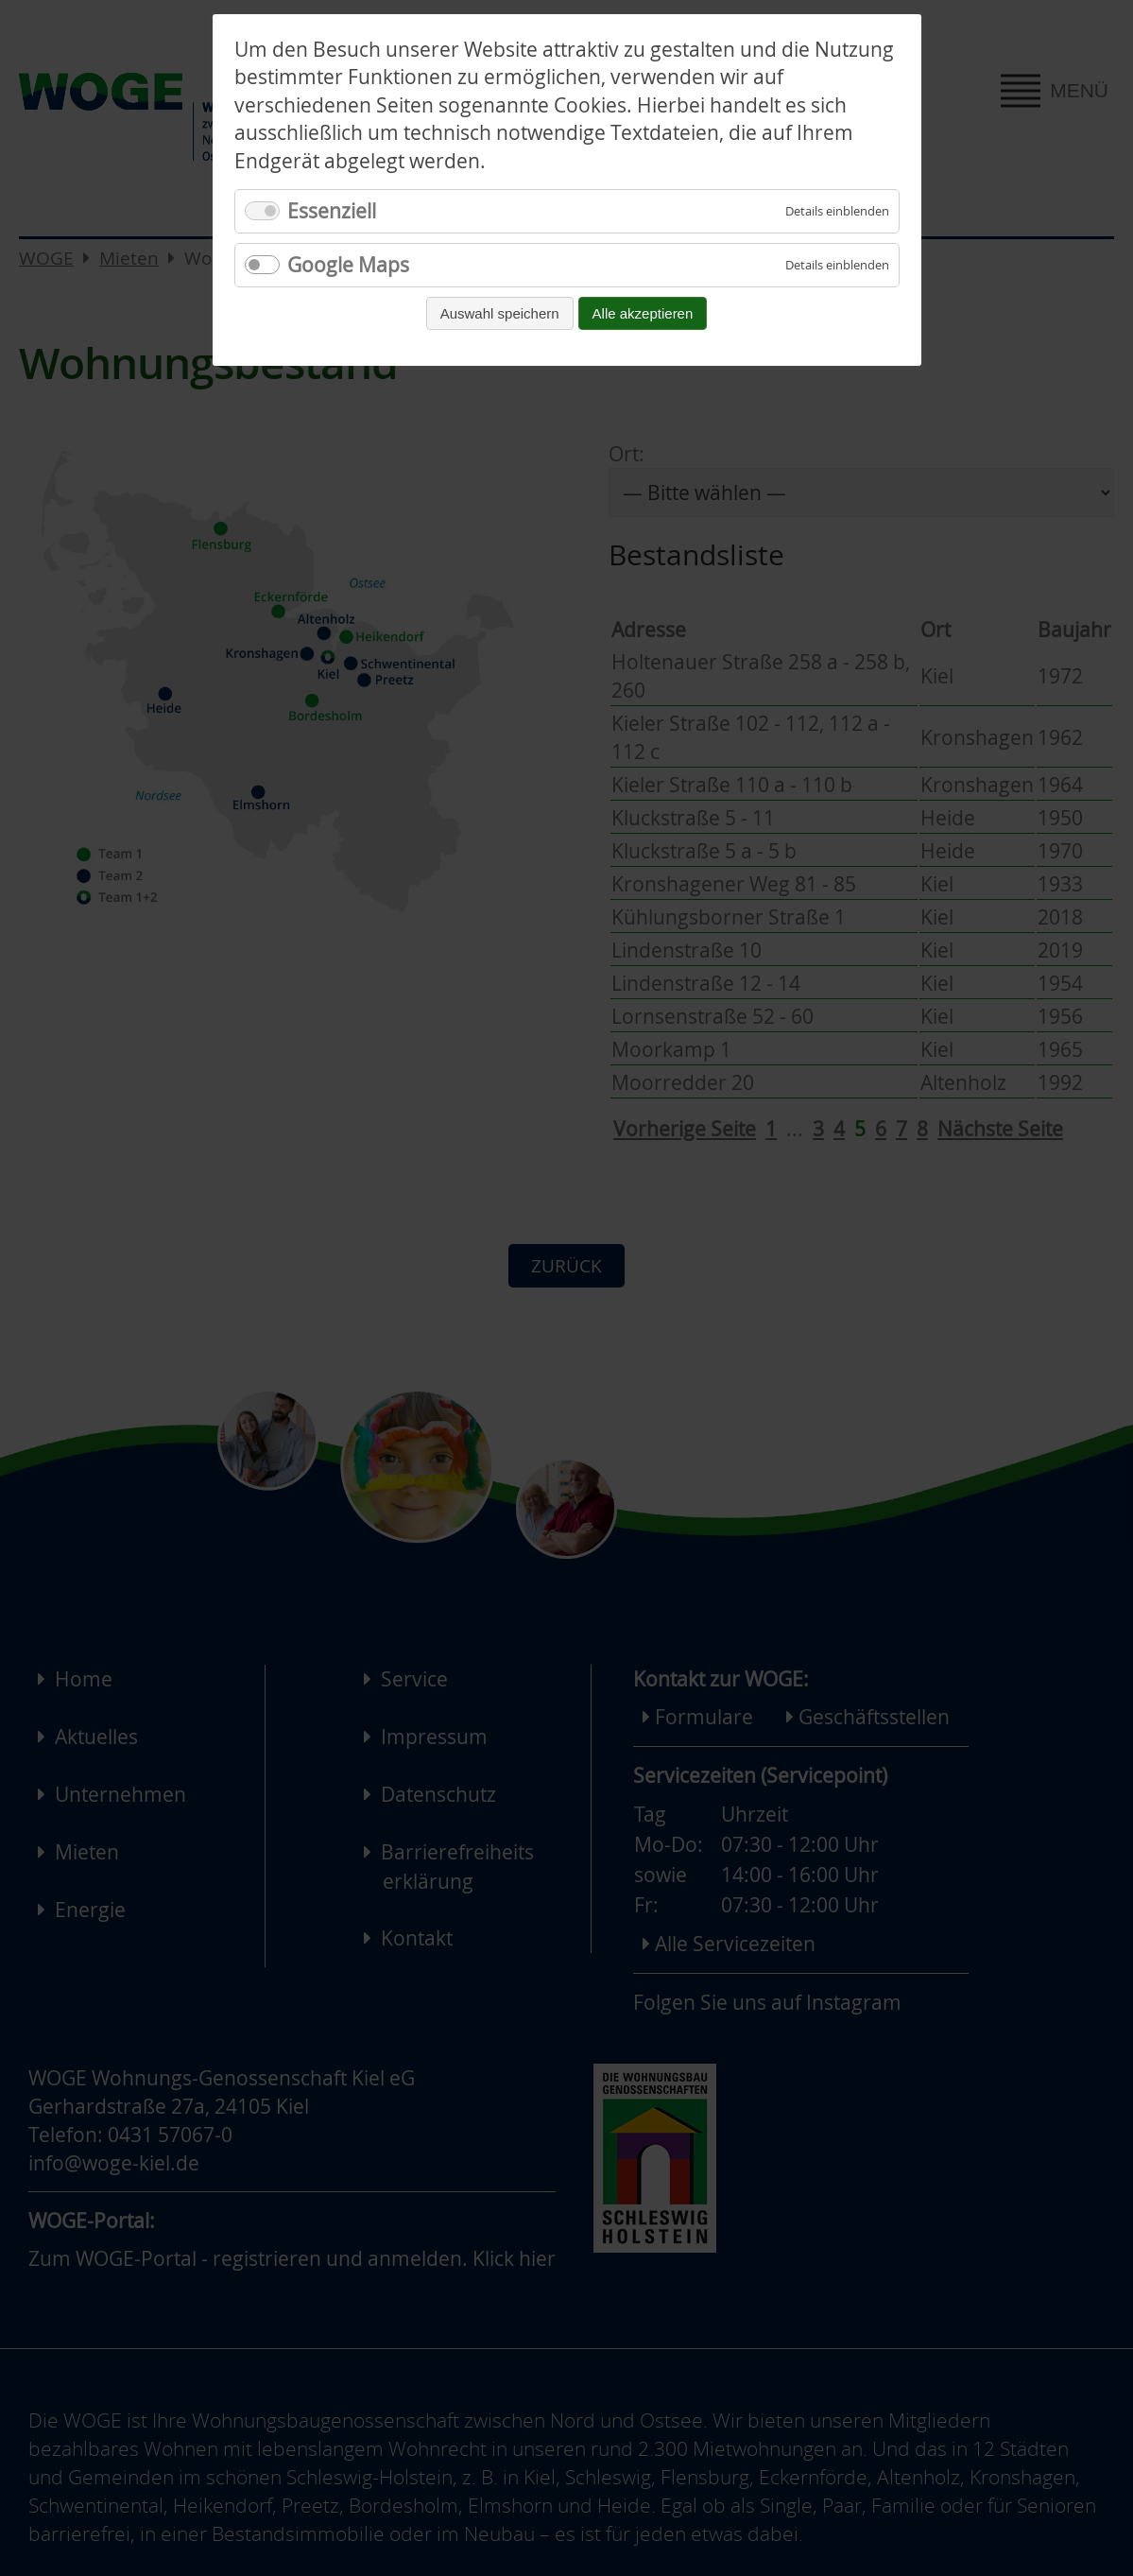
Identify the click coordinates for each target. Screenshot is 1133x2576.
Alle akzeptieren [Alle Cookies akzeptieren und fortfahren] (643, 313)
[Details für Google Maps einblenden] (837, 265)
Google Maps (348, 264)
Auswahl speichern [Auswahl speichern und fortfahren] (499, 313)
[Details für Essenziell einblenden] (837, 211)
